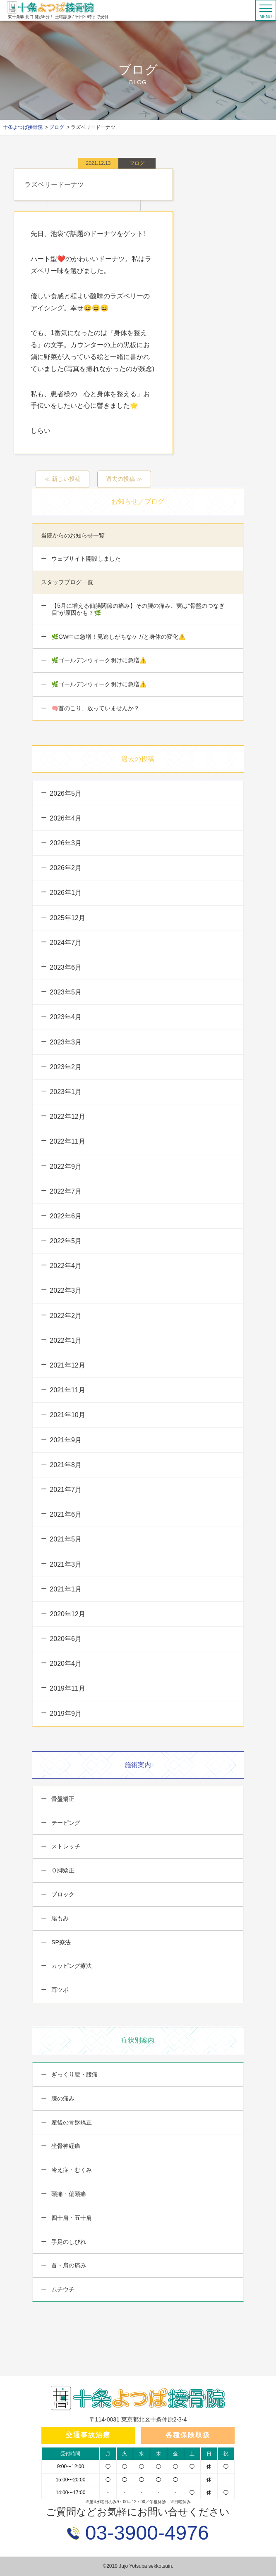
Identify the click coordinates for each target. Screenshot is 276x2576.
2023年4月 (66, 1016)
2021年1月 (66, 1589)
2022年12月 (67, 1116)
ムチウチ (62, 2289)
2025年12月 (67, 917)
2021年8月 (66, 1464)
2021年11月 (67, 1390)
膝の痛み (62, 2098)
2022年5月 (66, 1240)
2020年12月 (67, 1613)
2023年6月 (66, 967)
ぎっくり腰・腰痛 (74, 2074)
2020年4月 (66, 1663)
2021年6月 (66, 1514)
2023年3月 (66, 1042)
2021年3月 (66, 1564)
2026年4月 (66, 818)
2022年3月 (66, 1290)
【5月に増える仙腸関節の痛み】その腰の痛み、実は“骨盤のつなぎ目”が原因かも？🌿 (137, 609)
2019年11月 (67, 1688)
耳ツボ (59, 1989)
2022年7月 (66, 1191)
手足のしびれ (68, 2241)
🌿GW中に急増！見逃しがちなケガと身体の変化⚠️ (117, 636)
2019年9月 (66, 1713)
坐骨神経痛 (65, 2146)
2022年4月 (66, 1265)
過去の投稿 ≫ (124, 479)
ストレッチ (65, 1846)
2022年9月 (66, 1166)
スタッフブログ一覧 (67, 582)
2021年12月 (67, 1365)
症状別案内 (137, 2040)
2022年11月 (67, 1141)
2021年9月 (66, 1440)
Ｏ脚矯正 (62, 1870)
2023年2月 (66, 1066)
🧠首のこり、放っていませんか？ (94, 708)
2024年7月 (66, 942)
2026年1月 (66, 892)
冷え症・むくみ (71, 2170)
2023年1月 (66, 1091)
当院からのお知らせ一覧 (73, 535)
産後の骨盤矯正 (71, 2122)
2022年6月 (66, 1216)
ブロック (62, 1894)
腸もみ (59, 1918)
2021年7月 (66, 1489)
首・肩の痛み (68, 2265)
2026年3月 (66, 843)
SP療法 (60, 1942)
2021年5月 (66, 1539)
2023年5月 (66, 992)
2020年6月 (66, 1638)
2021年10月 (67, 1414)
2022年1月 (66, 1340)
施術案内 (138, 1764)
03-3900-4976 (144, 2533)
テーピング (65, 1823)
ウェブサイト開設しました (85, 558)
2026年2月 (66, 867)
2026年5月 (66, 793)
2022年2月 (66, 1315)
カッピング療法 (71, 1965)
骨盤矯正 (62, 1799)
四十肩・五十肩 (71, 2217)
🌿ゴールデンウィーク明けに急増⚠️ (98, 660)
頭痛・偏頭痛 (68, 2194)
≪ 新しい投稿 (62, 479)
